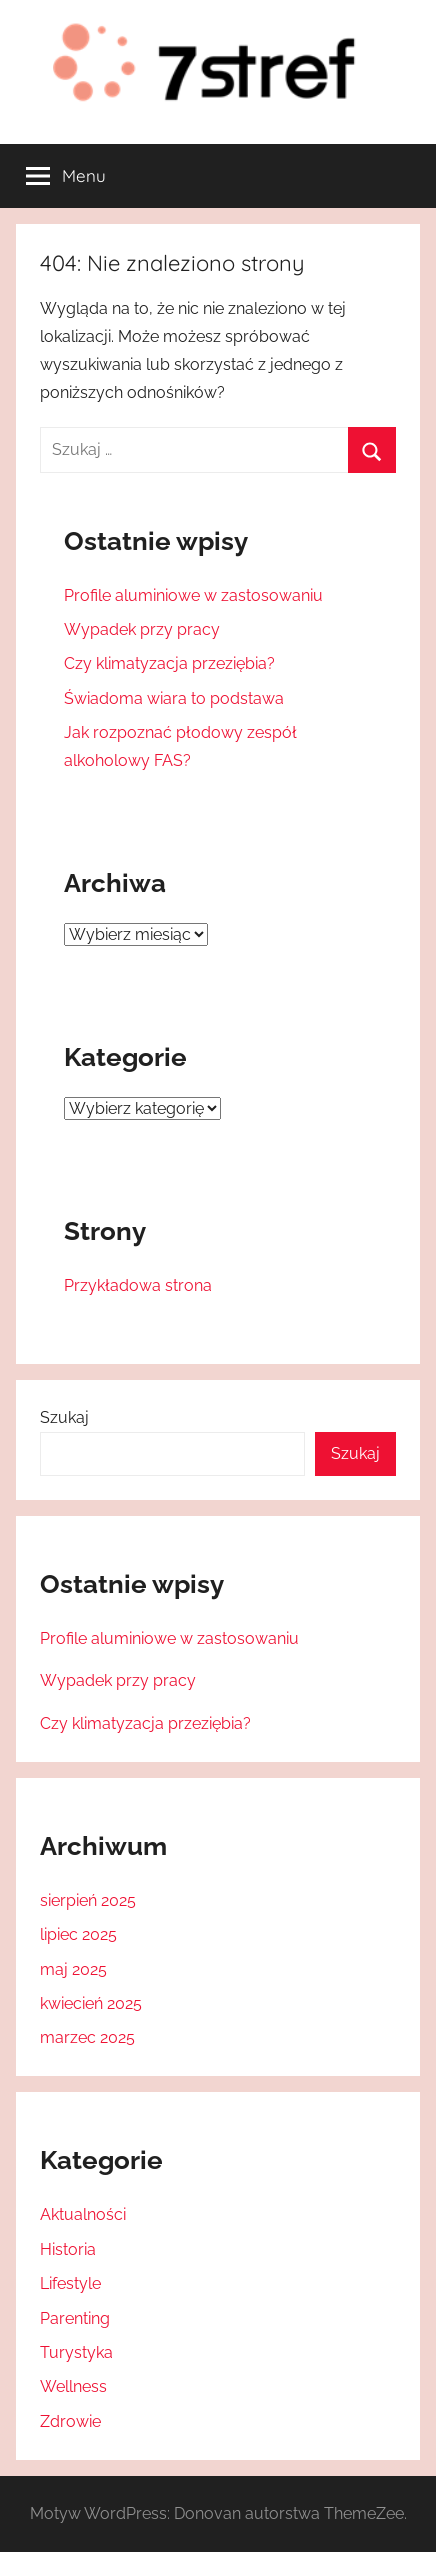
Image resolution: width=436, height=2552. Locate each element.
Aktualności (83, 2214)
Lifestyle (70, 2283)
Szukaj (64, 1417)
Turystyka (76, 2352)
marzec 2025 (87, 2037)
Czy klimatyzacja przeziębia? (169, 663)
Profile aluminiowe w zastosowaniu (193, 595)
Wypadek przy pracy (142, 629)
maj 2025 (73, 1969)
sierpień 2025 (88, 1900)
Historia (68, 2249)
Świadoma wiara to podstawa (174, 698)
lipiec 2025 (78, 1934)
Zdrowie (70, 2421)
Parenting (75, 2318)
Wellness (73, 2386)
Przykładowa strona (138, 1285)
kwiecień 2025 (91, 2003)
